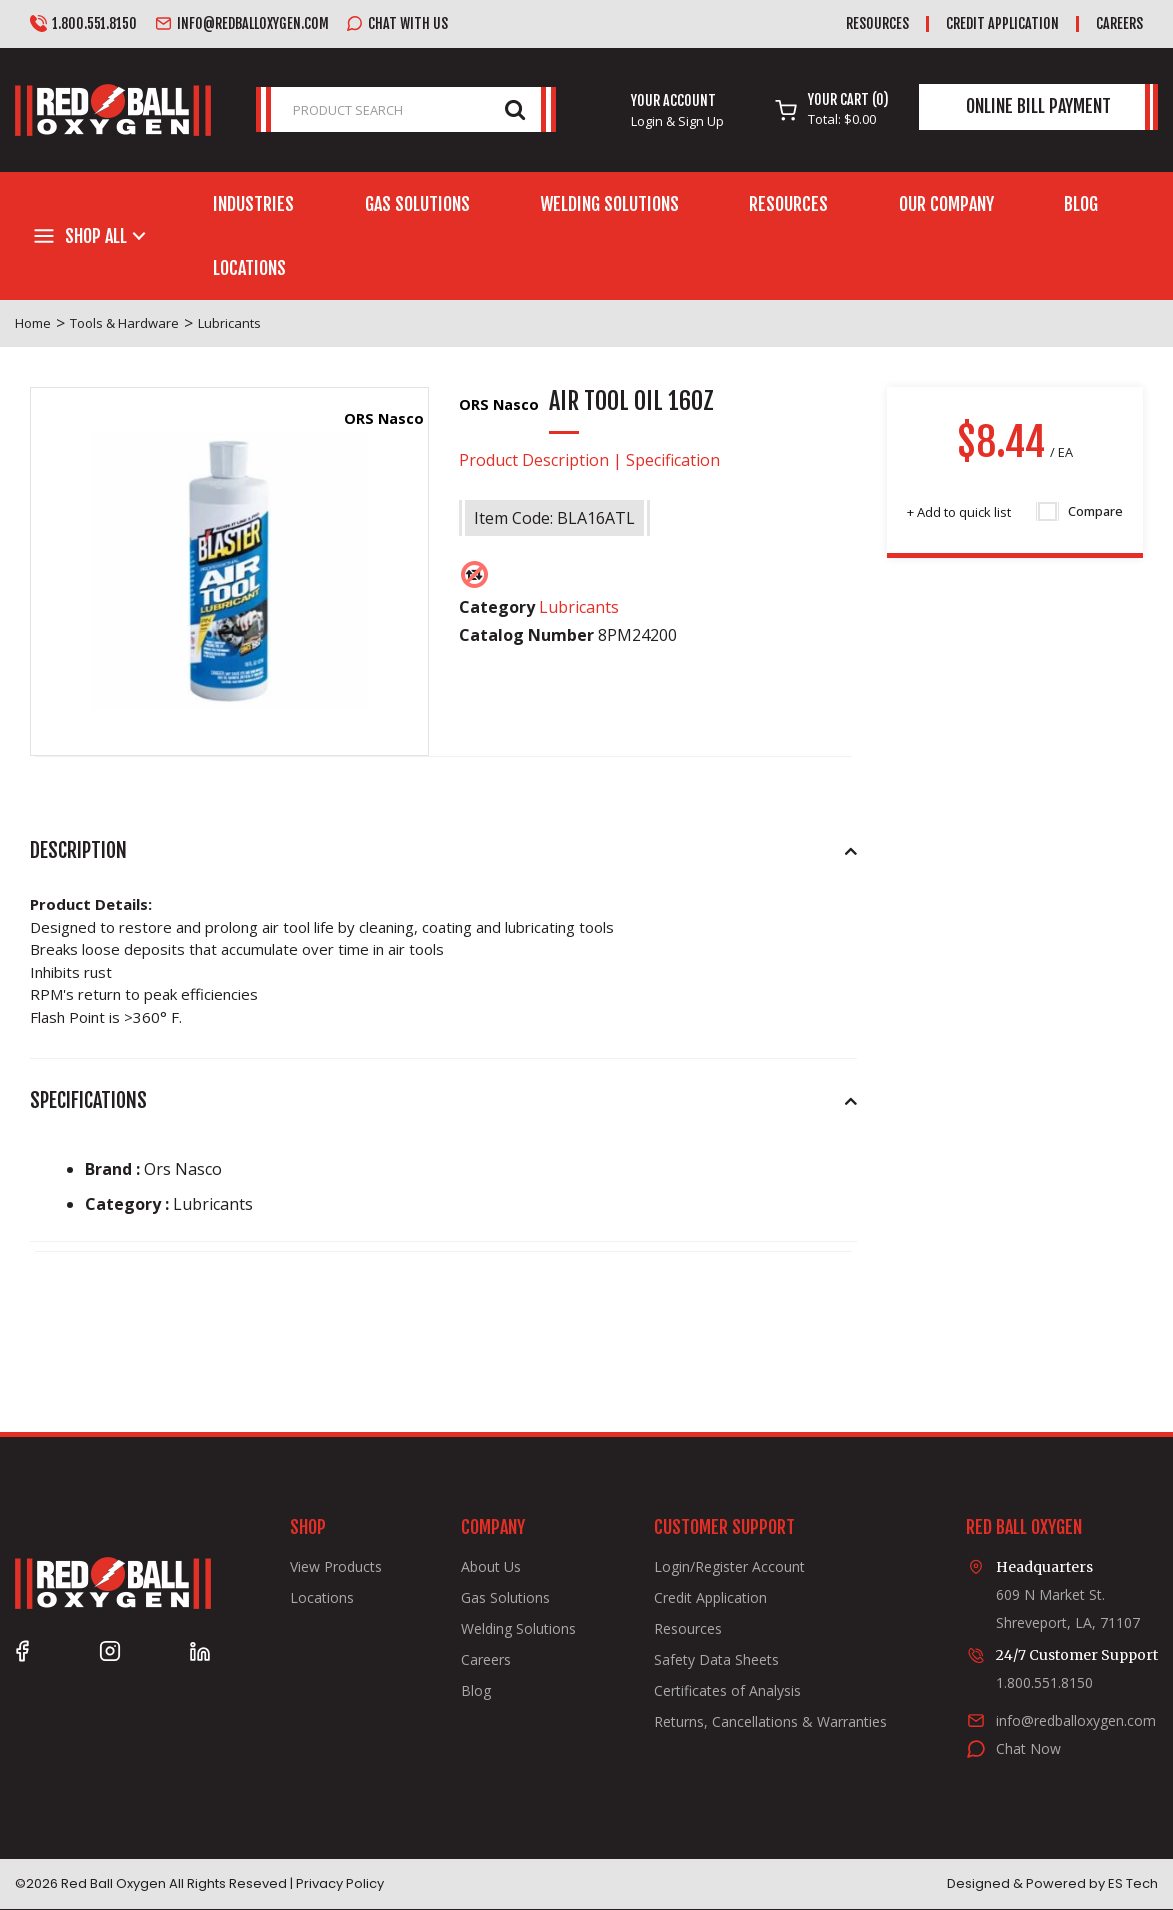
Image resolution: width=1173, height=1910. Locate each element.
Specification (673, 460)
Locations (249, 268)
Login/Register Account (729, 1567)
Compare (1080, 512)
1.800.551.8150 (83, 24)
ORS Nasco (384, 418)
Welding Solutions (609, 204)
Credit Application (1002, 23)
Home (33, 323)
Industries (253, 204)
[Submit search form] (515, 108)
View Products (336, 1567)
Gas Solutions (417, 204)
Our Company (946, 204)
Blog (1081, 204)
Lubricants (229, 323)
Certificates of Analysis (727, 1691)
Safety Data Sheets (716, 1660)
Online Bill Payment (1038, 106)
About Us (491, 1567)
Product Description (534, 460)
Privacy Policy (340, 1883)
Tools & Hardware (124, 323)
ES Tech (1133, 1883)
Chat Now (1028, 1748)
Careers (1119, 23)
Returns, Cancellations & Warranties (770, 1722)
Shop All (96, 236)
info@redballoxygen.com (242, 24)
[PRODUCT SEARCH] (406, 109)
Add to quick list (959, 512)
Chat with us (397, 24)
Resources (877, 23)
